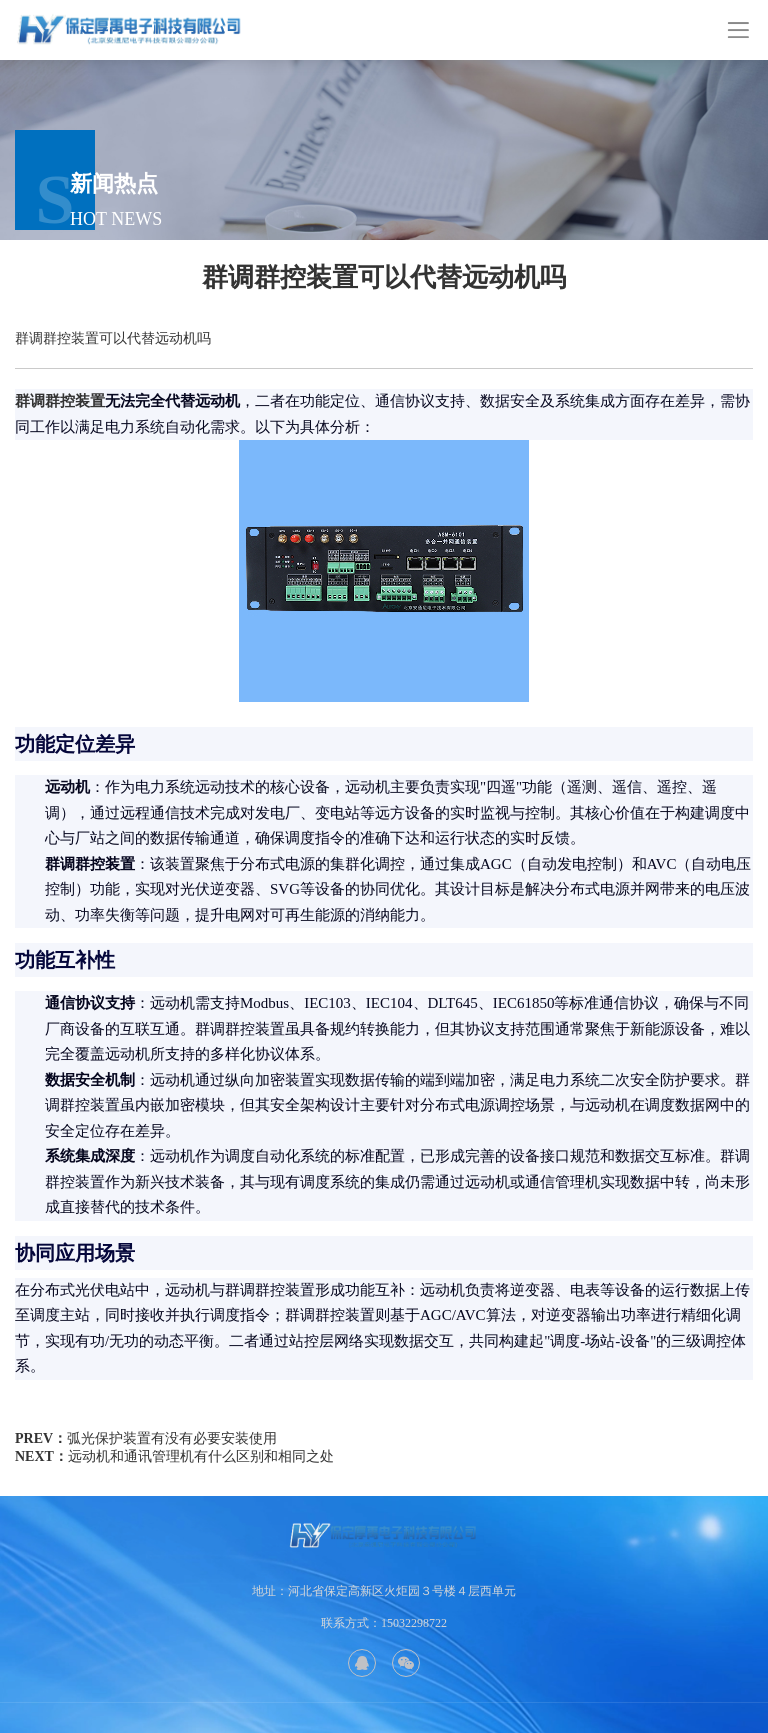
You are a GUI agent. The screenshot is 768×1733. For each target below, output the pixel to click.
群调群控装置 (60, 401)
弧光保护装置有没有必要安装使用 (172, 1438)
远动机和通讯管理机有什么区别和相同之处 (201, 1456)
